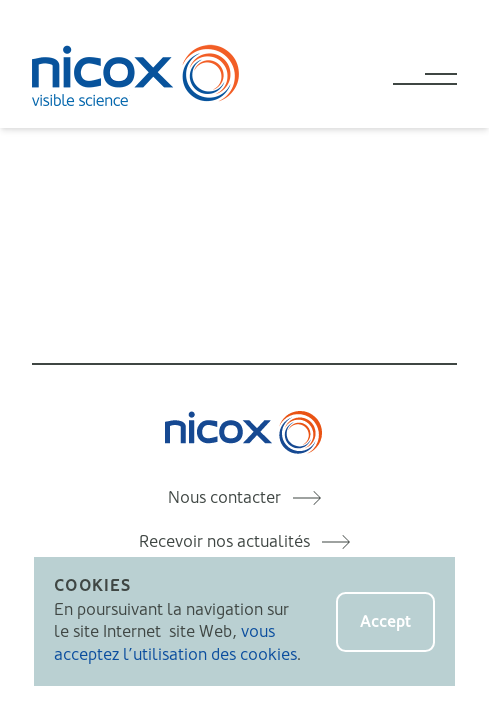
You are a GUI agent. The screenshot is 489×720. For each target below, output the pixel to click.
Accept (385, 621)
